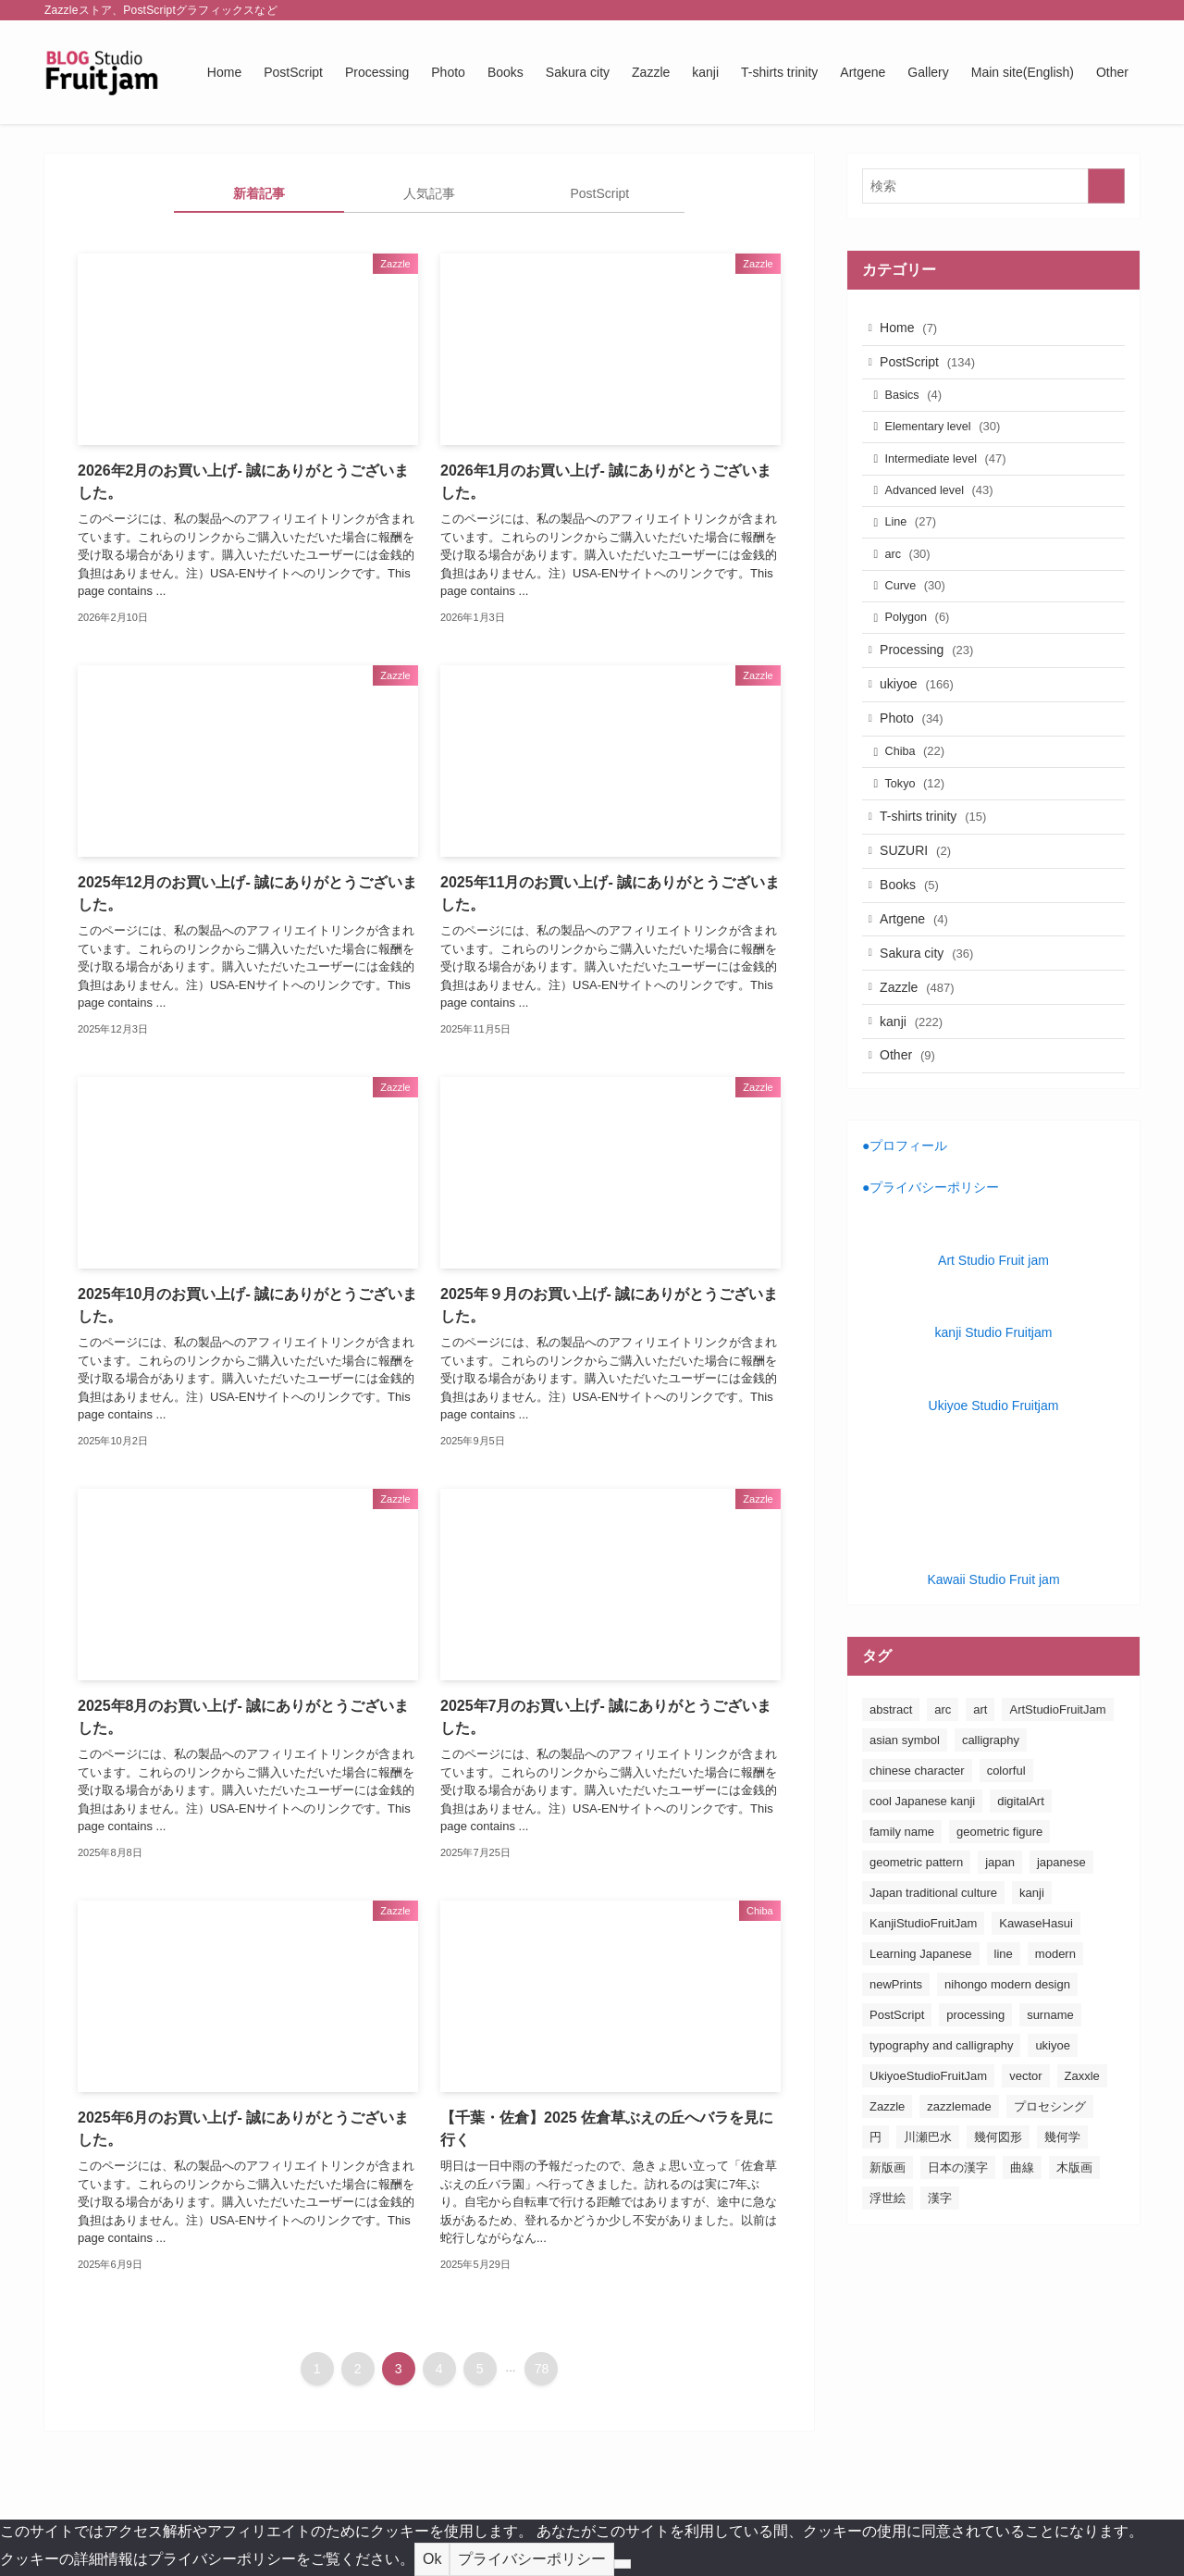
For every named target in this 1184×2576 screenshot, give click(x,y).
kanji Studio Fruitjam (994, 1426)
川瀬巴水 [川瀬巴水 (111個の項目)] (928, 2231)
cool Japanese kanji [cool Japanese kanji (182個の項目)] (922, 1895)
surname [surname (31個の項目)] (1050, 2109)
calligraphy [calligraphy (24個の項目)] (990, 1834)
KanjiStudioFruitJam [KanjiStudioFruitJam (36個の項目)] (923, 2018)
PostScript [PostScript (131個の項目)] (897, 2109)
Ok (432, 2559)
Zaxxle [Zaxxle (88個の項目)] (1082, 2170)
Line (917, 547)
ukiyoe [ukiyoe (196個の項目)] (1052, 2140)
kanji (916, 1109)
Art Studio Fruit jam (993, 1354)
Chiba (922, 805)
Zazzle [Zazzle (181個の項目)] (887, 2201)
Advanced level (946, 512)
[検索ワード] (993, 186)
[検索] (1128, 10)
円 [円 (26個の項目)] (876, 2231)
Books (914, 954)
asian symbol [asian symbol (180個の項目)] (905, 1834)
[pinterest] (1079, 10)
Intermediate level (952, 476)
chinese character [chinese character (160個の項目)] (917, 1865)
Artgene (919, 993)
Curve (922, 618)
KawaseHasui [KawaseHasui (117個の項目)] (1036, 2018)
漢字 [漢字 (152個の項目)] (940, 2292)
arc (914, 583)
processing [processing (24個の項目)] (975, 2109)
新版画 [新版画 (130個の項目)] (888, 2262)
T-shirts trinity (938, 878)
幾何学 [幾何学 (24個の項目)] (1062, 2231)
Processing (932, 691)
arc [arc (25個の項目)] (942, 1804)
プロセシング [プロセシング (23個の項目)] (1050, 2201)
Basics (920, 405)
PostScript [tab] (599, 193)
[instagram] (1055, 10)
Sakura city (932, 1031)
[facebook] (1007, 10)
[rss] (1104, 10)
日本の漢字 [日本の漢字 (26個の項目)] (958, 2262)
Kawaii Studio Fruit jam (993, 1673)
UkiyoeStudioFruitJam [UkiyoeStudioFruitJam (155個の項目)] (928, 2170)
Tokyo (922, 841)
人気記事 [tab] (429, 193)
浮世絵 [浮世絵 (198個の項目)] (888, 2292)
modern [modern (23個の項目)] (1055, 2048)
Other (913, 1147)
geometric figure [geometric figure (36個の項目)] (999, 1926)
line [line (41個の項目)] (1003, 2048)
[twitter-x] (1031, 10)
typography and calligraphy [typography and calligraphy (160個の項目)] (941, 2140)
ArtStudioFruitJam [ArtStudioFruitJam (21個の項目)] (1057, 1804)
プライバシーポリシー (532, 2559)
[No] (622, 2564)
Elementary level (949, 441)
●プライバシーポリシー (930, 1281)
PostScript (932, 368)
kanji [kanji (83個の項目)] (1031, 1987)
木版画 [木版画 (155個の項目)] (1074, 2262)
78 (542, 2368)
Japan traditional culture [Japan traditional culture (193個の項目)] (933, 1987)
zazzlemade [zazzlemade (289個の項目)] (959, 2201)
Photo (917, 768)
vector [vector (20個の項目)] (1025, 2170)
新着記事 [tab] (259, 193)
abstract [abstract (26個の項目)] (891, 1804)
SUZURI (920, 917)
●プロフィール (904, 1239)
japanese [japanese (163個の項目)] (1061, 1956)
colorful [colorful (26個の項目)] (1006, 1865)
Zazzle (922, 1070)
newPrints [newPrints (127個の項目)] (896, 2079)
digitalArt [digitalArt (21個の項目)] (1020, 1895)
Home (914, 329)
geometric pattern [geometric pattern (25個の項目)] (916, 1956)
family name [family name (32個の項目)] (902, 1926)
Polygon (924, 655)
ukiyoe (922, 730)
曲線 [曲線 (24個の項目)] (1022, 2262)
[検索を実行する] (1106, 186)
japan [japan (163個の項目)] (1000, 1956)
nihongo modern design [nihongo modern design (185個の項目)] (1007, 2079)
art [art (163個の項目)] (980, 1804)
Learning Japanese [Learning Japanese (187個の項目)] (921, 2048)
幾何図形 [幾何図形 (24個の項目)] (998, 2231)
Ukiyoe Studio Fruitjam (994, 1499)
